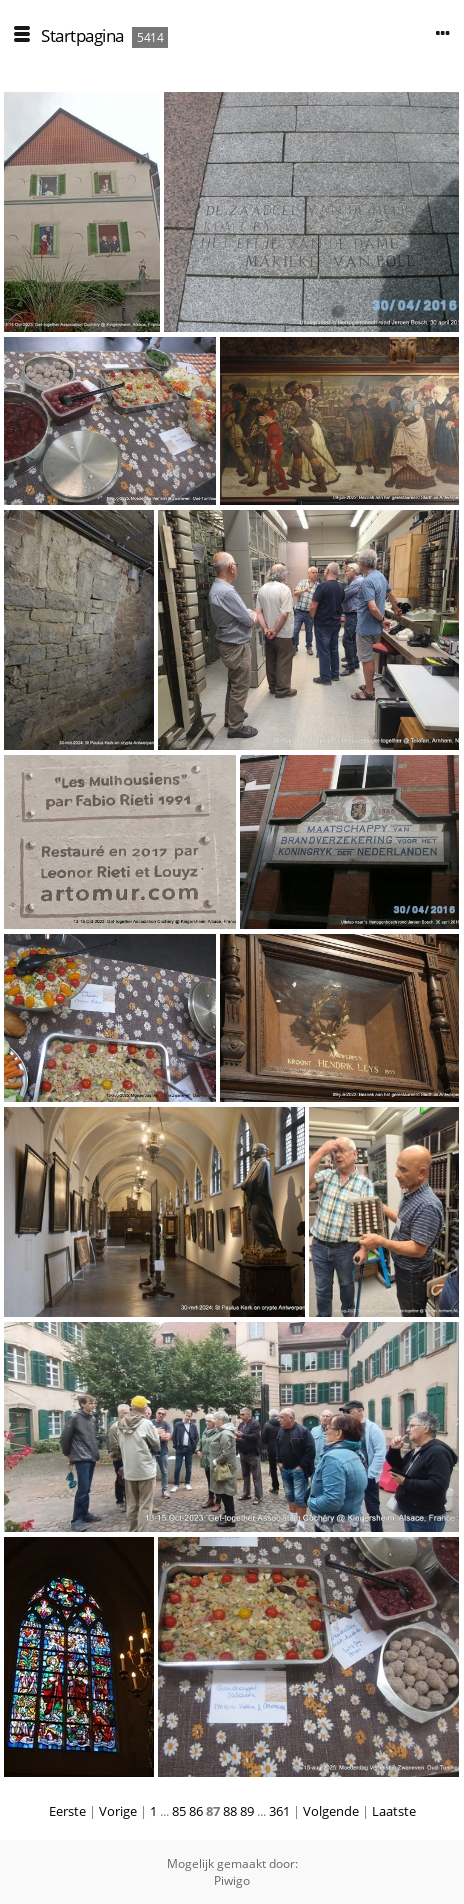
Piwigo (232, 1880)
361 (279, 1811)
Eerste (67, 1811)
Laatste (394, 1811)
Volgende (331, 1811)
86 (196, 1811)
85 (179, 1811)
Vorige (118, 1811)
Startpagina (82, 35)
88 (230, 1811)
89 (247, 1811)
